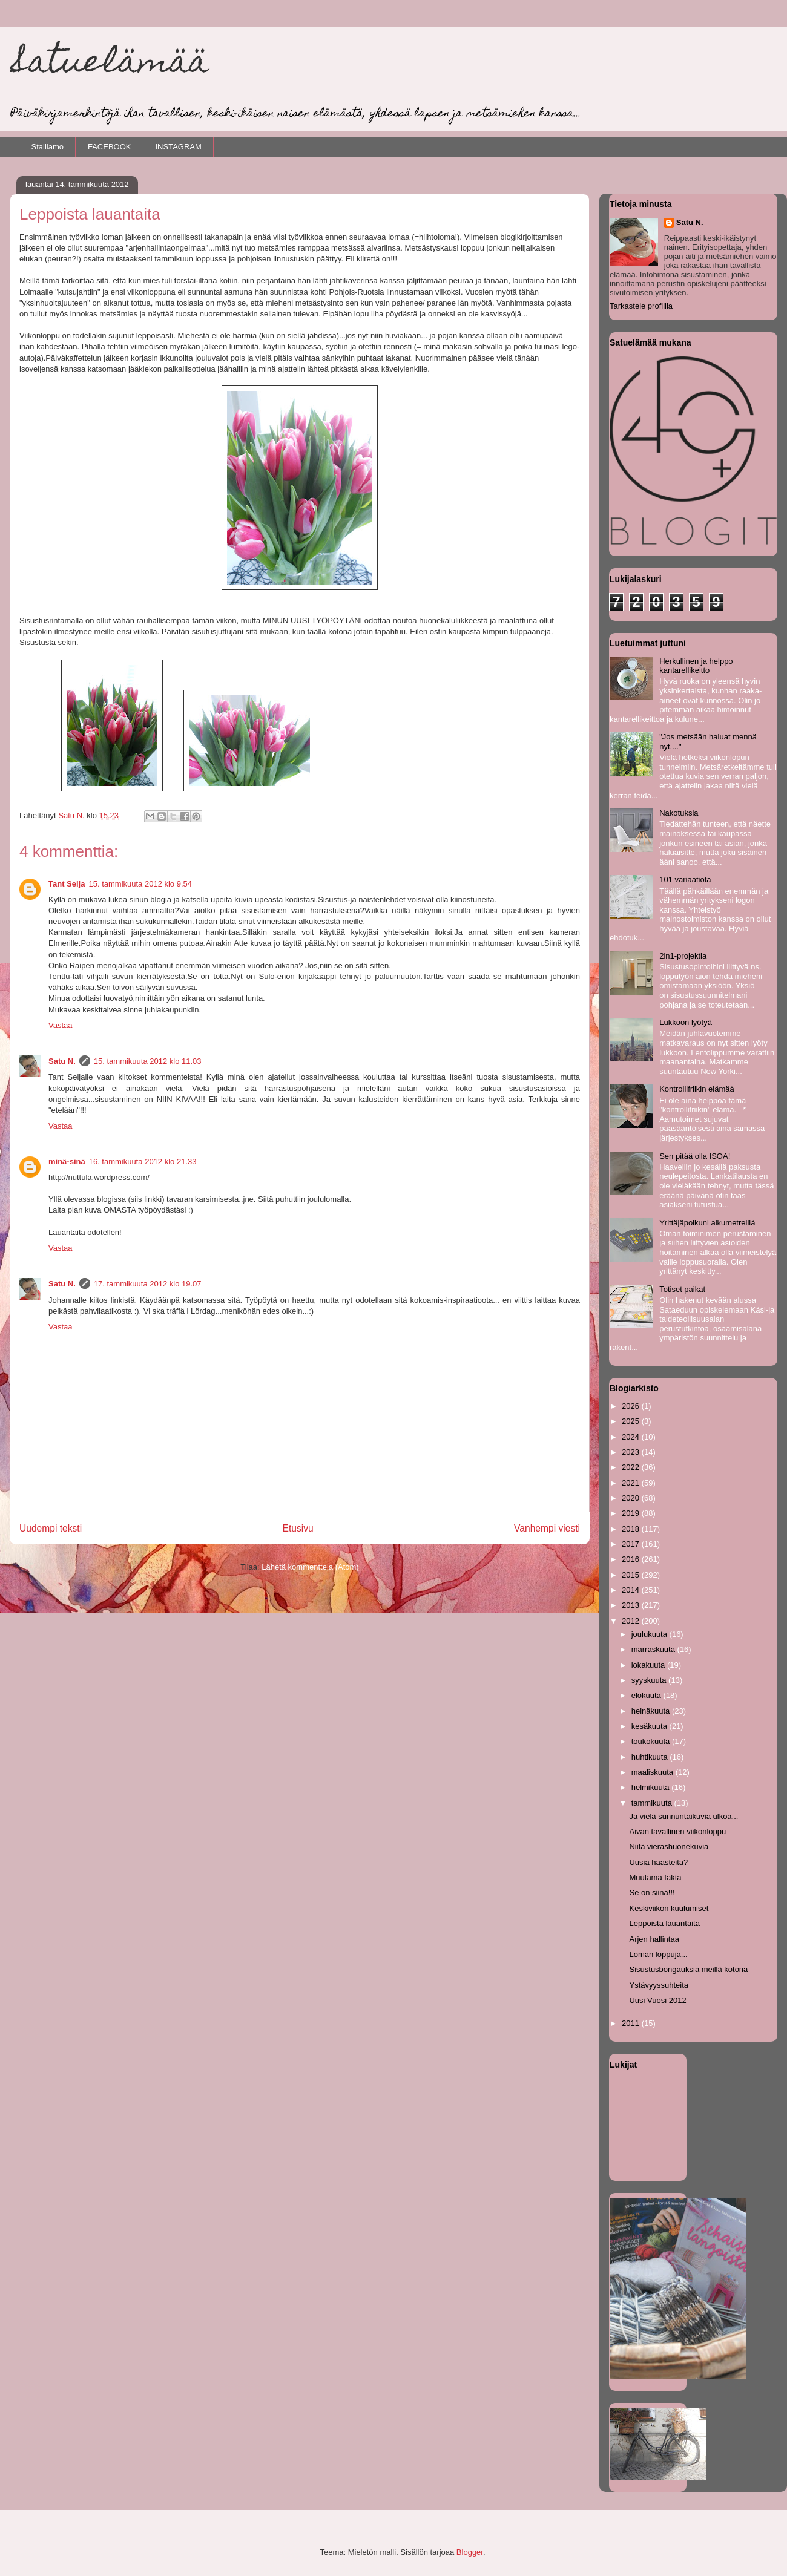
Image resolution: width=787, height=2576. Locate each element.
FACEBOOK (109, 146)
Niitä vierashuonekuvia (668, 1846)
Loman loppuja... (658, 1954)
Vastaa (60, 1025)
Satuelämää (109, 64)
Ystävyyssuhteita (658, 1985)
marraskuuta (654, 1649)
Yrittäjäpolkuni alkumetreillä (707, 1222)
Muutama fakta (655, 1877)
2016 (632, 1559)
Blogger (469, 2552)
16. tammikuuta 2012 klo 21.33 (143, 1161)
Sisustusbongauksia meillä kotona (688, 1969)
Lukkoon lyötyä (685, 1022)
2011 (632, 2023)
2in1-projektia (682, 955)
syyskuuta (649, 1680)
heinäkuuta (651, 1711)
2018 (632, 1528)
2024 (632, 1436)
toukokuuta (651, 1741)
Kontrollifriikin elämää (696, 1088)
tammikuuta (652, 1802)
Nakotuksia (678, 813)
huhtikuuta (650, 1757)
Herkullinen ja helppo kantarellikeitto (696, 666)
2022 (632, 1467)
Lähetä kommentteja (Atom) (310, 1566)
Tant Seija (66, 883)
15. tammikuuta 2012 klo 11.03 (148, 1061)
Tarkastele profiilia (641, 305)
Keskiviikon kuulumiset (668, 1908)
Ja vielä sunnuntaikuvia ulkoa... (683, 1816)
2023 (632, 1452)
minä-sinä (66, 1161)
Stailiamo (47, 146)
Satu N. (62, 1061)
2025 (632, 1421)
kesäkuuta (650, 1726)
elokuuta (647, 1695)
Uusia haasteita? (658, 1862)
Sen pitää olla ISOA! (694, 1156)
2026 (632, 1406)
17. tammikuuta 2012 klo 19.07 (148, 1283)
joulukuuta (650, 1634)
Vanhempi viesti (547, 1528)
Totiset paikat (682, 1289)
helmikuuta (651, 1787)
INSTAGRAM (179, 146)
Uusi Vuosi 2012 (657, 2000)
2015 (632, 1574)
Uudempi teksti (50, 1528)
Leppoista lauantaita (664, 1923)
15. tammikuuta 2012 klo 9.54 (140, 883)
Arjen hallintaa (654, 1939)
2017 (632, 1544)
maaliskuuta (653, 1772)
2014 (632, 1589)
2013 (632, 1605)
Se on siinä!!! (651, 1892)
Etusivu (298, 1528)
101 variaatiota (685, 879)
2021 (632, 1482)
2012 (632, 1620)
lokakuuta (649, 1665)
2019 (632, 1513)
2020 (632, 1498)
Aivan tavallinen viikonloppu (677, 1831)
